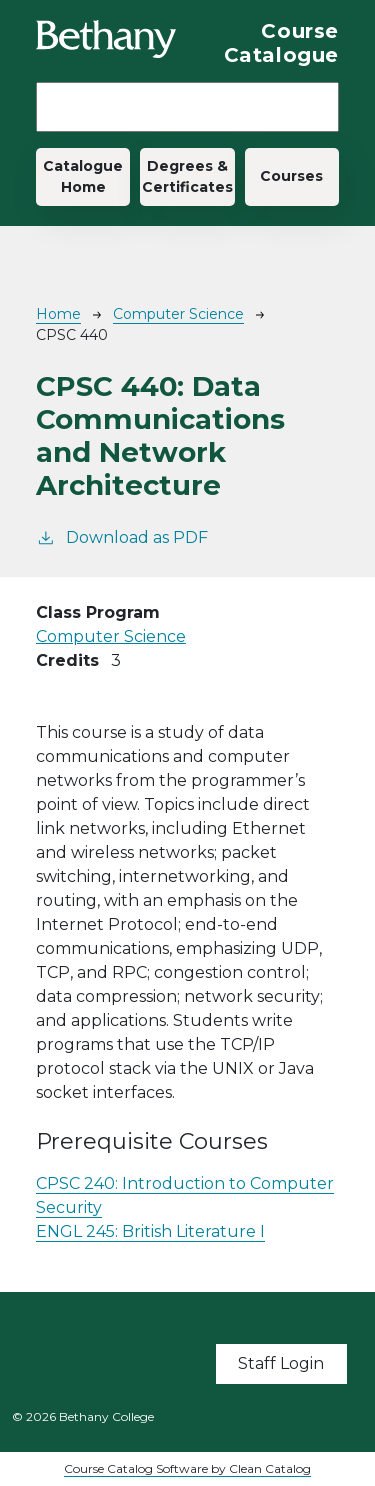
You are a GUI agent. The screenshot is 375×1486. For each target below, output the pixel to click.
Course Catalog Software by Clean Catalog (187, 1468)
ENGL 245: (150, 1231)
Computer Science (178, 314)
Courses (291, 176)
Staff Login (281, 1363)
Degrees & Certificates (187, 176)
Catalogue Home (83, 176)
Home (58, 314)
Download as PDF (122, 536)
